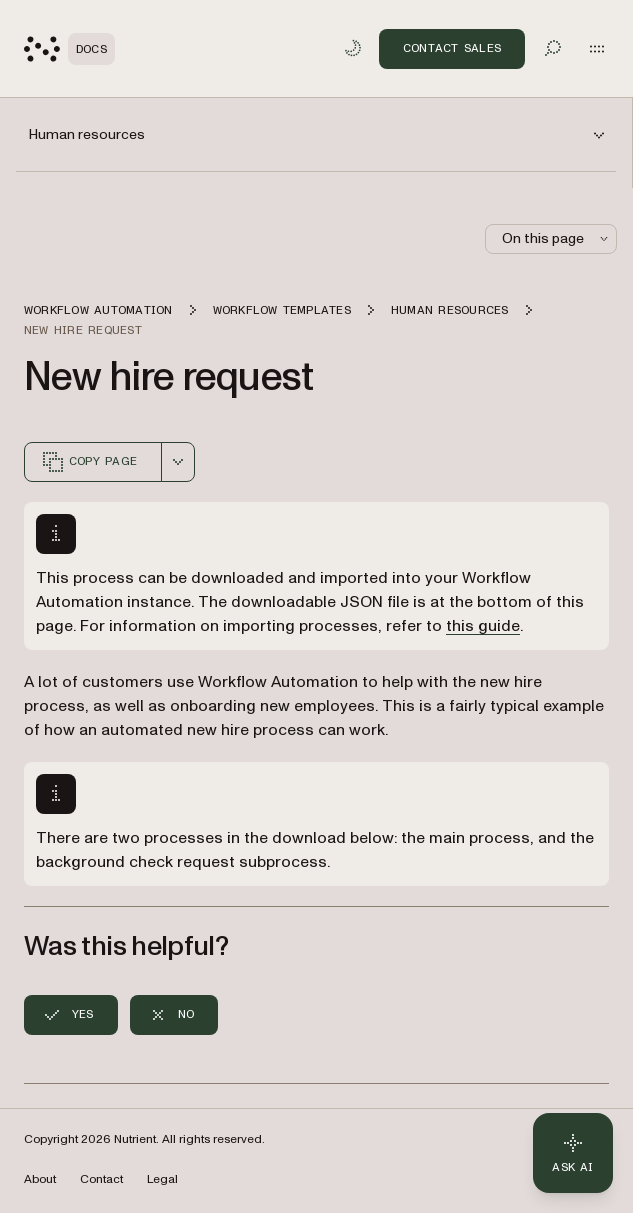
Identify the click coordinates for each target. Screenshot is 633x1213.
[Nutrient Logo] (69, 49)
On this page (557, 238)
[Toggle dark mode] (353, 48)
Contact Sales (452, 48)
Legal (162, 1179)
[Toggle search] (553, 48)
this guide (483, 626)
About (40, 1179)
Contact (101, 1179)
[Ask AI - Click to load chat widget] (573, 1153)
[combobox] (178, 462)
